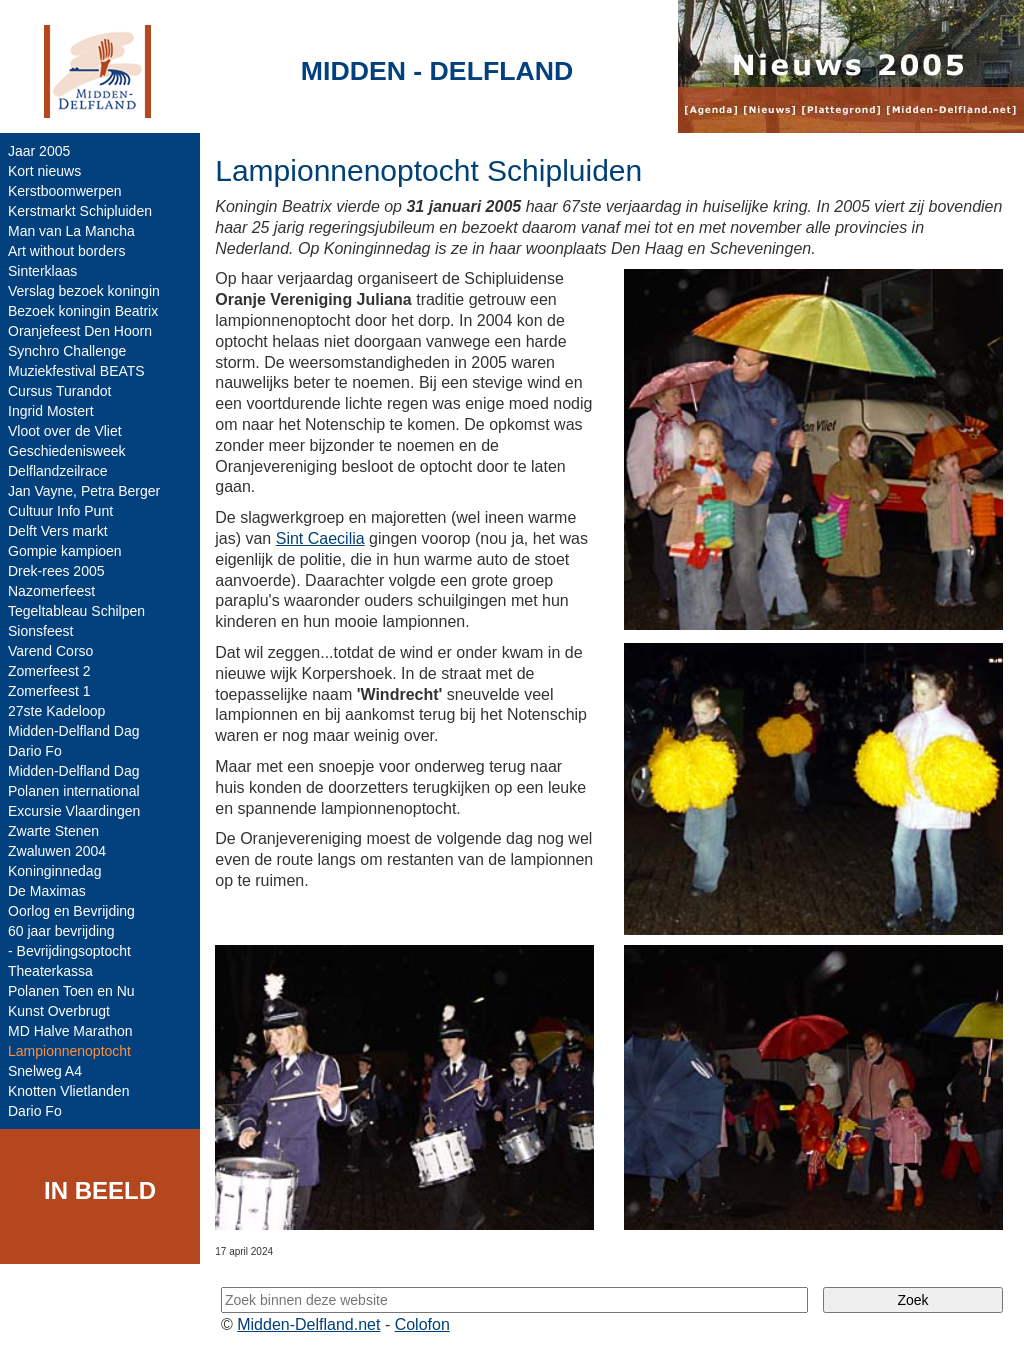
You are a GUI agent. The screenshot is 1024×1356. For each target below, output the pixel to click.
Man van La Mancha (71, 231)
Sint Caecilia (320, 538)
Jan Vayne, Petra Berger (84, 491)
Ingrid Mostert (51, 411)
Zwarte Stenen (53, 831)
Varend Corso (50, 651)
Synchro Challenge (67, 351)
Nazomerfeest (51, 591)
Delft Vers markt (58, 531)
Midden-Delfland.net (308, 1324)
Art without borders (67, 251)
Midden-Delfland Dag (74, 731)
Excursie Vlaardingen (74, 811)
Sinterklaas (42, 271)
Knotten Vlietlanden (68, 1091)
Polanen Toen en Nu (71, 991)
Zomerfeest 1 (49, 691)
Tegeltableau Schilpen (76, 611)
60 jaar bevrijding (61, 931)
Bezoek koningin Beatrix (83, 311)
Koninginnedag (54, 871)
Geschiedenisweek (67, 451)
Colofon (422, 1324)
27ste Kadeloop (56, 711)
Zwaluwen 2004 (57, 851)
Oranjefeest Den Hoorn (80, 331)
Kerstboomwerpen (65, 191)
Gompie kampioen (65, 551)
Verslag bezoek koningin (84, 291)
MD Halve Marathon (70, 1031)
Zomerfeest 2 (49, 671)
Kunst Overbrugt (59, 1011)
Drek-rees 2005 (56, 571)
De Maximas (47, 891)
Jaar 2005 (39, 151)
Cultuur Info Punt (60, 511)
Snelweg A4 (45, 1071)
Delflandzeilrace (58, 471)
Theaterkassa (50, 971)
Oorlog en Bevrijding (71, 911)
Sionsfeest (40, 631)
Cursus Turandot (60, 391)
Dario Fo (35, 751)
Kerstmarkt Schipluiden (80, 211)
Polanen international (74, 791)
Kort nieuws (44, 171)
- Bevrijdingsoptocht (69, 951)
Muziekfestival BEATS (76, 371)
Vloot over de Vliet (65, 431)
